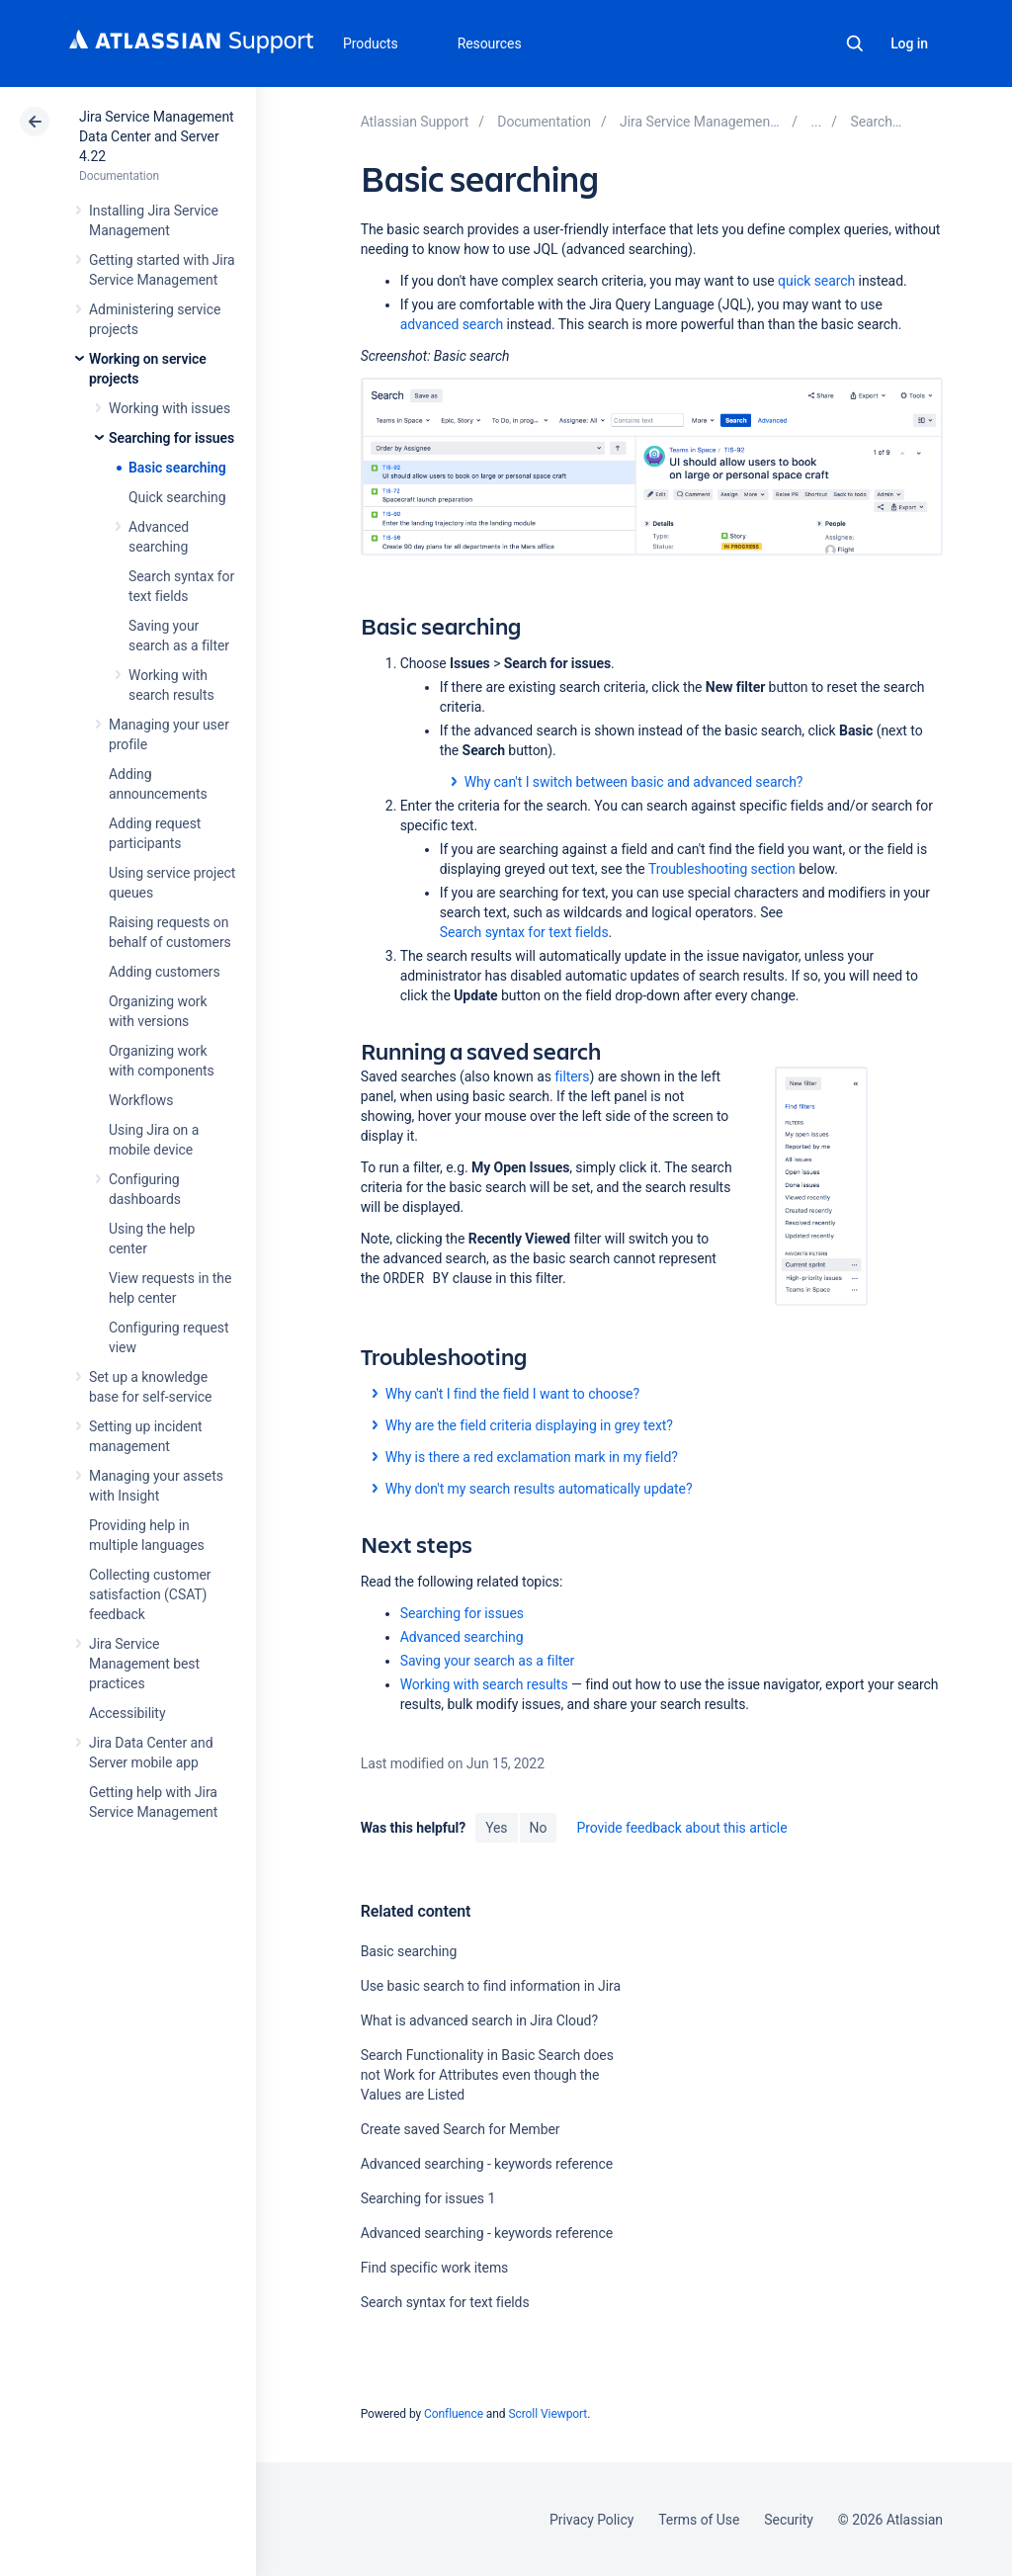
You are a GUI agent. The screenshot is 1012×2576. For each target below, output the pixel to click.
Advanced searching (462, 1637)
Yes (496, 1828)
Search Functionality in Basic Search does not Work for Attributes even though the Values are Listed (487, 2075)
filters (571, 1076)
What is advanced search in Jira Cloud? (479, 2020)
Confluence (453, 2414)
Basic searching (177, 467)
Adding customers (164, 972)
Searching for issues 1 (428, 2198)
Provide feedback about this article (681, 1828)
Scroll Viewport (547, 2414)
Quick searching (177, 497)
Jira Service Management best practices (144, 1663)
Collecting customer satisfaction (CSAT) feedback (150, 1594)
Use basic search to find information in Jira (491, 1986)
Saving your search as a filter (487, 1661)
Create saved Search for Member (460, 2129)
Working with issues (169, 408)
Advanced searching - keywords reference (487, 2164)
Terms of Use (698, 2520)
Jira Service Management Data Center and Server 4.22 (156, 136)
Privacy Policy (591, 2520)
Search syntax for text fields (524, 932)
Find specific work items (435, 2267)
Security (788, 2520)
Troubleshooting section (722, 869)
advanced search (452, 324)
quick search (816, 281)
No (539, 1828)
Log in (909, 43)
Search (855, 43)
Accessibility (127, 1713)
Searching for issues (171, 438)
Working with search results (484, 1684)
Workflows (141, 1100)
